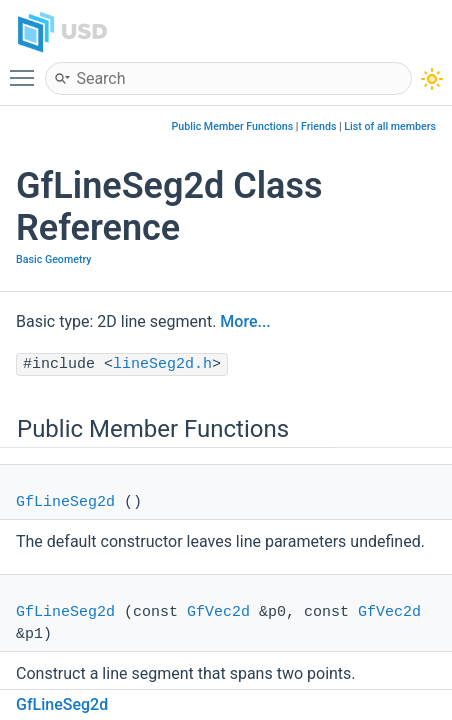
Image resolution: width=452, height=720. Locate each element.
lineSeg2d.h (162, 364)
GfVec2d (218, 612)
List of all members (390, 126)
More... (245, 321)
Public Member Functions (233, 126)
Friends (318, 126)
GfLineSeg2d (65, 502)
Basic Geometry (54, 259)
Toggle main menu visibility (27, 69)
